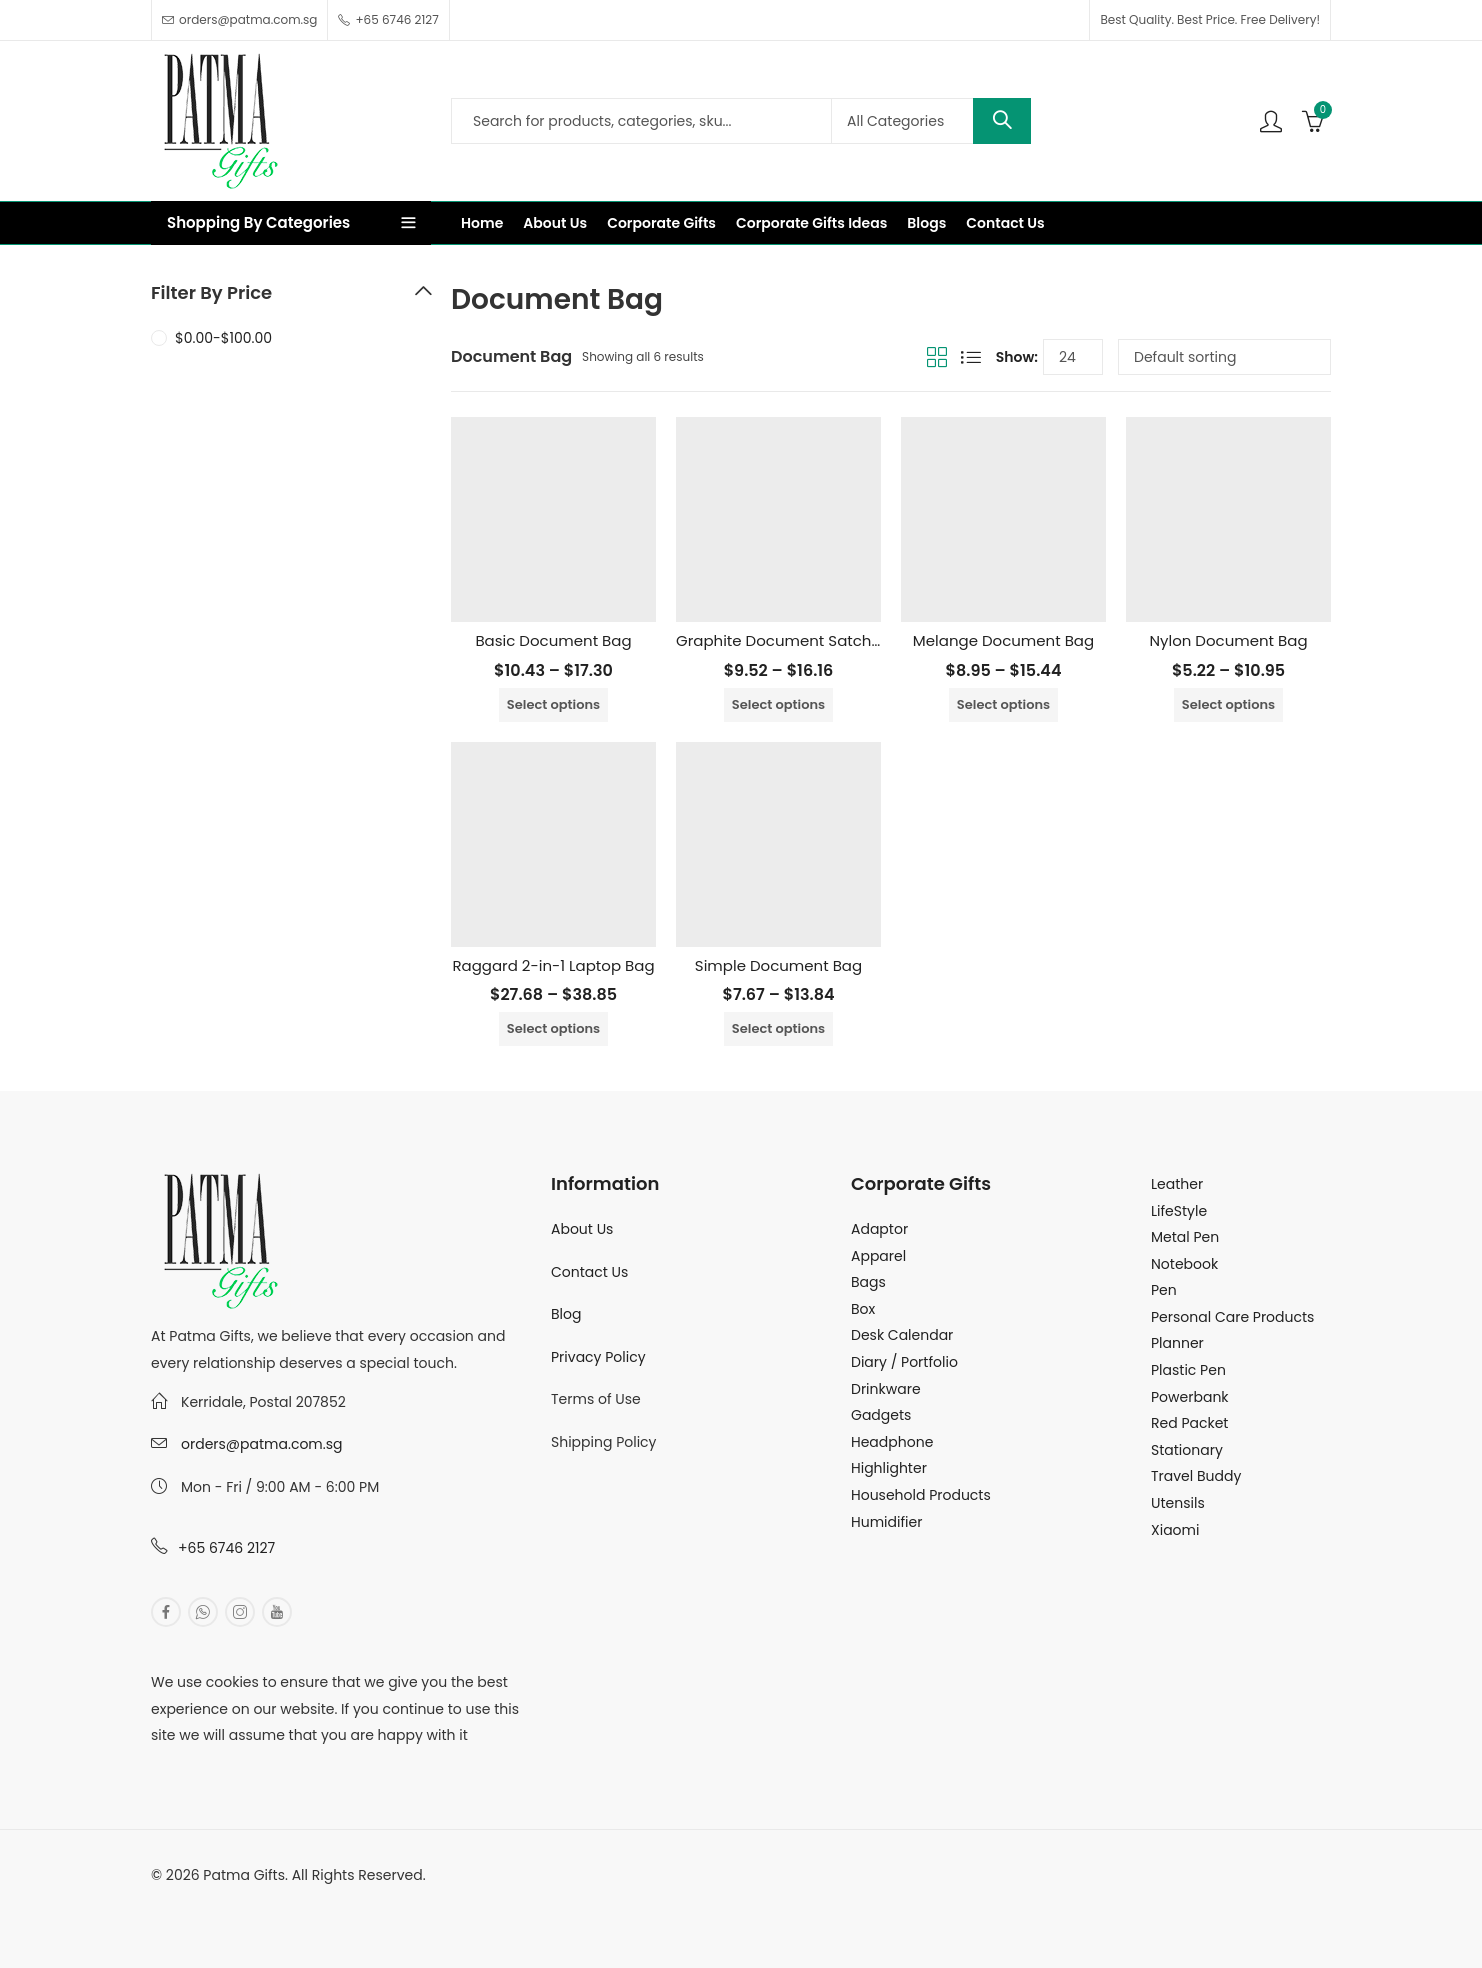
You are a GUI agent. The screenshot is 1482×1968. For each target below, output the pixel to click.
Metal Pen (1185, 1237)
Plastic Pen (1188, 1370)
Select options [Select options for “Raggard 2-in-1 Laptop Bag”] (553, 1028)
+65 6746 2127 (226, 1548)
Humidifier (886, 1522)
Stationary (1187, 1450)
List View (971, 357)
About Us (582, 1229)
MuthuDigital (337, 1901)
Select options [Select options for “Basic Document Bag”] (553, 704)
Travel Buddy (1196, 1476)
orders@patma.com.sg (261, 1444)
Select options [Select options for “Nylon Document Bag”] (1228, 704)
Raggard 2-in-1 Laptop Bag (553, 965)
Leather (1177, 1184)
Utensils (1178, 1503)
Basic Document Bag (553, 640)
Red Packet (1189, 1423)
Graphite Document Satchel (780, 640)
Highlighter (889, 1468)
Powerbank (1190, 1397)
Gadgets (881, 1415)
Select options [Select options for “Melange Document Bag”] (1003, 704)
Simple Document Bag (778, 965)
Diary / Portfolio (904, 1362)
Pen (1164, 1290)
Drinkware (886, 1389)
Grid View (937, 357)
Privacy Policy (598, 1357)
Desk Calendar (902, 1335)
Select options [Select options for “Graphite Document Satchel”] (778, 704)
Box (863, 1309)
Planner (1177, 1343)
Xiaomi (1175, 1530)
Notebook (1184, 1264)
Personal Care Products (1232, 1317)
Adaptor (879, 1229)
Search (1002, 121)
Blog (566, 1314)
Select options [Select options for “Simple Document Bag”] (778, 1028)
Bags (868, 1282)
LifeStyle (1179, 1211)
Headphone (892, 1442)
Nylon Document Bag (1228, 640)
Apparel (878, 1256)
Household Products (921, 1495)
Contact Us (589, 1272)
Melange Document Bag (1003, 640)
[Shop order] (1224, 357)
